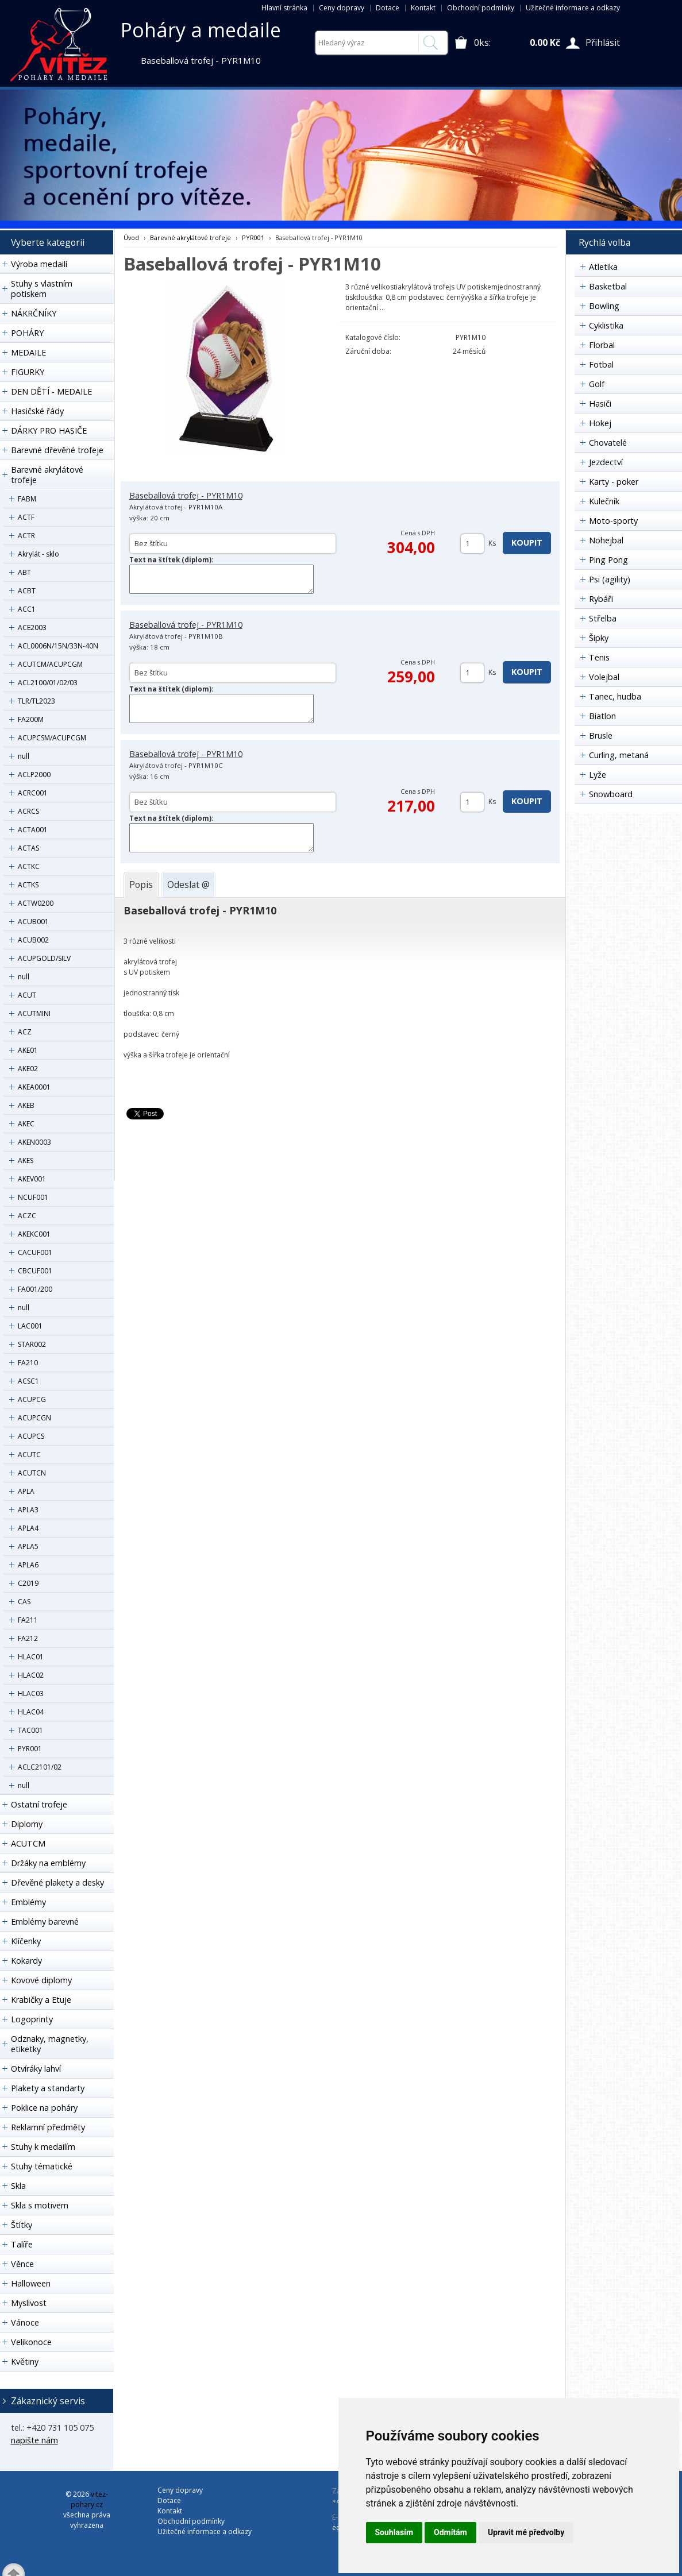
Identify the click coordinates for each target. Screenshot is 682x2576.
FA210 (28, 1363)
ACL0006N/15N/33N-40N (58, 646)
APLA (26, 1491)
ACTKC (29, 866)
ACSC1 (28, 1381)
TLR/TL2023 (36, 701)
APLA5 (28, 1546)
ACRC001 (33, 793)
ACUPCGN (34, 1418)
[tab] (141, 884)
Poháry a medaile (201, 30)
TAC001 (30, 1730)
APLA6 (28, 1565)
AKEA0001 (34, 1087)
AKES (25, 1160)
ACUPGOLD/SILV (44, 958)
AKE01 (28, 1050)
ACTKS (28, 885)
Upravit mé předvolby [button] (526, 2532)
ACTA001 (33, 830)
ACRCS (28, 811)
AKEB (26, 1105)
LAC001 (30, 1326)
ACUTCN (32, 1473)
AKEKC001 (34, 1234)
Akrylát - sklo (38, 554)
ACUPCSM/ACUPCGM (52, 738)
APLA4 (28, 1528)
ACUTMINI (34, 1013)
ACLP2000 (34, 774)
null (23, 756)
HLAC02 (31, 1675)
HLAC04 (31, 1712)
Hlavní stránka (284, 8)
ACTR (26, 535)
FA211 (28, 1620)
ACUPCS (31, 1436)
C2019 (28, 1583)
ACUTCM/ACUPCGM (50, 664)
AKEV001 (32, 1179)
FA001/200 (35, 1289)
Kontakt (423, 8)
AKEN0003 (34, 1142)
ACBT (27, 591)
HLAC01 (31, 1657)
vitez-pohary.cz (89, 2499)
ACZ (25, 1032)
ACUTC (29, 1454)
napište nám (34, 2440)
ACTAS (28, 848)
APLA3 (28, 1510)
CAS (24, 1601)
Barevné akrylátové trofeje (190, 237)
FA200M (31, 719)
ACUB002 (33, 940)
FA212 (28, 1638)
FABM (27, 499)
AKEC (26, 1124)
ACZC (27, 1216)
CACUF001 (35, 1252)
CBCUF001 (35, 1271)
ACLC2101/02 (39, 1767)
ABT (24, 572)
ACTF (26, 517)
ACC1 (27, 609)
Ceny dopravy (341, 8)
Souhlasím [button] (394, 2532)
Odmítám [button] (450, 2532)
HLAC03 (31, 1693)
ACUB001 (33, 921)
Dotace (387, 8)
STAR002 (32, 1344)
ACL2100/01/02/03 (48, 683)
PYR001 (30, 1749)
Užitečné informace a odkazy (573, 8)
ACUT (27, 995)
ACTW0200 (35, 903)
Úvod (131, 237)
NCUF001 (33, 1197)
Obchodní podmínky (480, 8)
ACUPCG (32, 1399)
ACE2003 (32, 627)
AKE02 (28, 1068)
